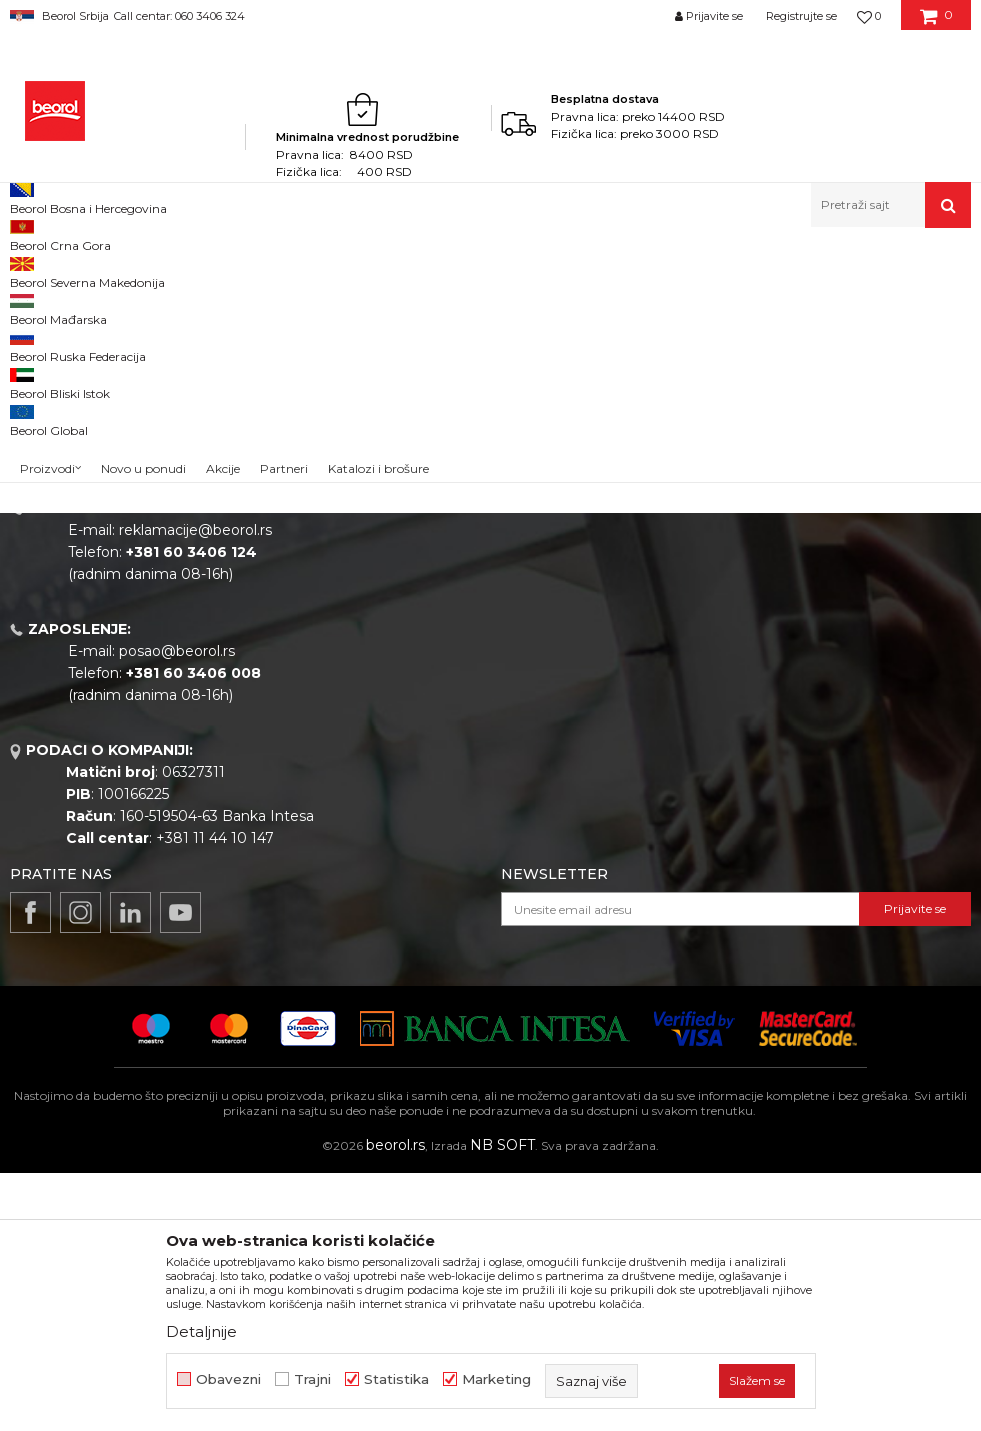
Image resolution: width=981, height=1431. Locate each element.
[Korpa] (936, 23)
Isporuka (735, 689)
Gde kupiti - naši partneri (503, 689)
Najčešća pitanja (761, 745)
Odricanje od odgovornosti (797, 605)
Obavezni (228, 1379)
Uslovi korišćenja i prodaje (793, 577)
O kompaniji (460, 577)
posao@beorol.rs (177, 909)
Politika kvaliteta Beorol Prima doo (539, 605)
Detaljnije (201, 1331)
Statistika (396, 1379)
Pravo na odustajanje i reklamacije (822, 717)
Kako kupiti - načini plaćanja (800, 661)
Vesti (436, 633)
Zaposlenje (457, 661)
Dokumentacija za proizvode (519, 745)
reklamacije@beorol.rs (195, 788)
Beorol (28, 270)
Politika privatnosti (769, 633)
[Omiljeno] (869, 16)
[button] (891, 205)
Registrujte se (801, 16)
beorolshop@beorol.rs (195, 667)
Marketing (496, 1379)
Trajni (312, 1379)
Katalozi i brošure (478, 717)
